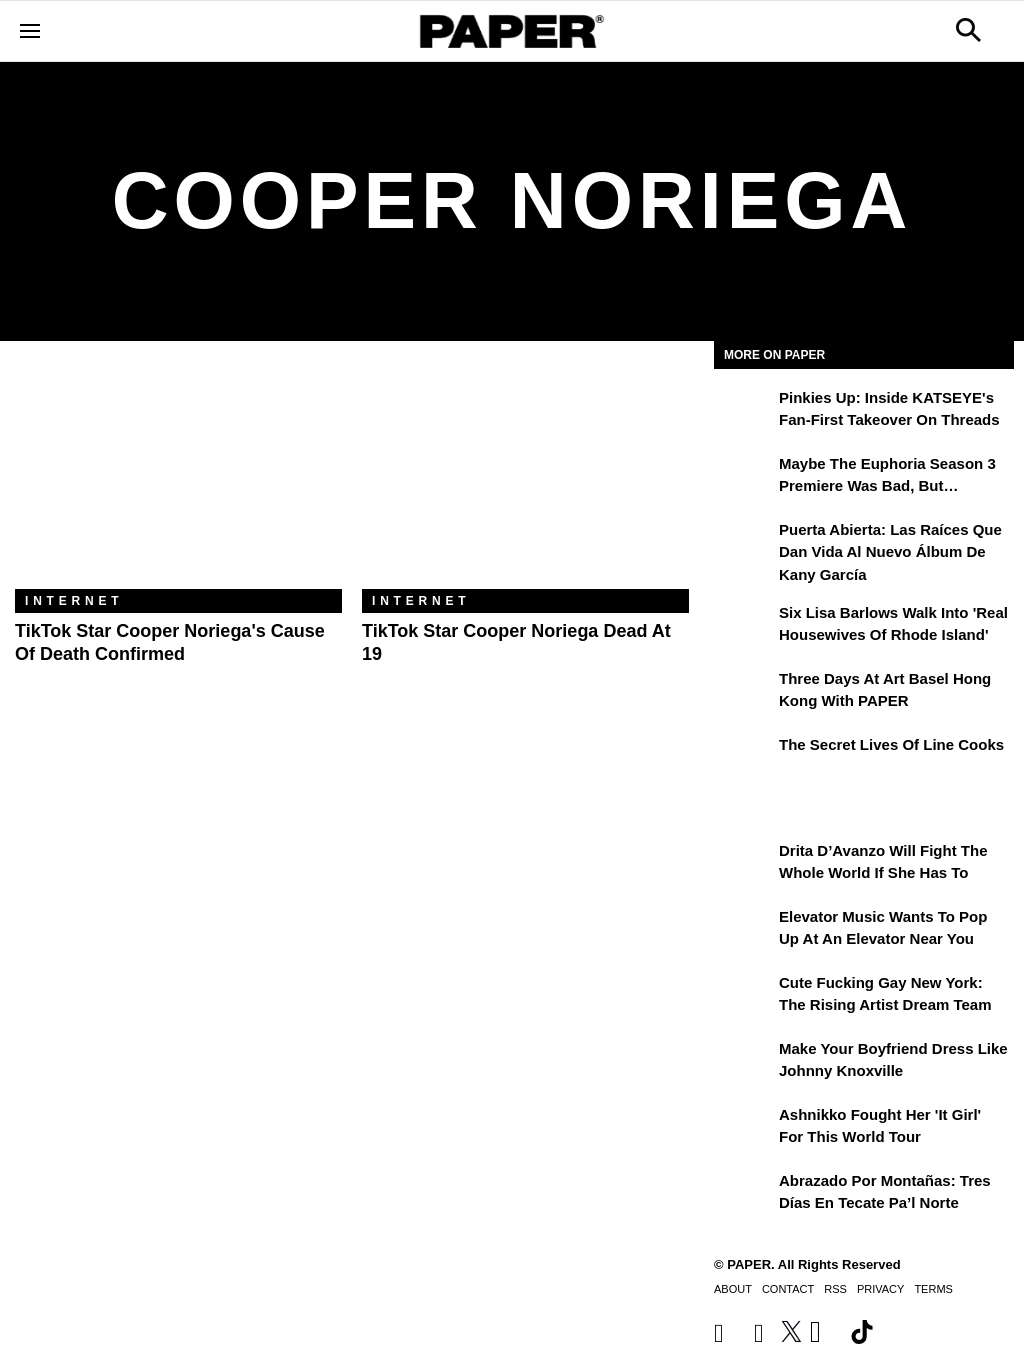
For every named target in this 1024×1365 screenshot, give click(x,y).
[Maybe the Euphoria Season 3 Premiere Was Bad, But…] (744, 478)
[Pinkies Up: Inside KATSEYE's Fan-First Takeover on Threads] (744, 412)
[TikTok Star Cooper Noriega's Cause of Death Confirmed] (178, 480)
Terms (933, 1289)
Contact (788, 1289)
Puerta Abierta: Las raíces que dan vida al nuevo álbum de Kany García (890, 552)
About (733, 1289)
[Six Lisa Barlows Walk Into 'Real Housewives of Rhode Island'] (744, 627)
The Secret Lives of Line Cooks (891, 744)
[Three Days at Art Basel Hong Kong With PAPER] (744, 693)
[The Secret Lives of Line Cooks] (744, 759)
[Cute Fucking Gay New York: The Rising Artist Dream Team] (744, 997)
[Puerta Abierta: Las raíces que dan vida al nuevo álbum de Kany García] (744, 544)
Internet (74, 601)
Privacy (880, 1289)
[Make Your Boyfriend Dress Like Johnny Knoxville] (744, 1063)
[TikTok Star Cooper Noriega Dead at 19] (525, 480)
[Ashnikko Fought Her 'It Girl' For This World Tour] (744, 1129)
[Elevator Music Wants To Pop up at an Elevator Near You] (744, 931)
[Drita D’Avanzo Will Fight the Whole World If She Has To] (744, 865)
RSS (835, 1289)
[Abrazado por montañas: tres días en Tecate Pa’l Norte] (744, 1195)
